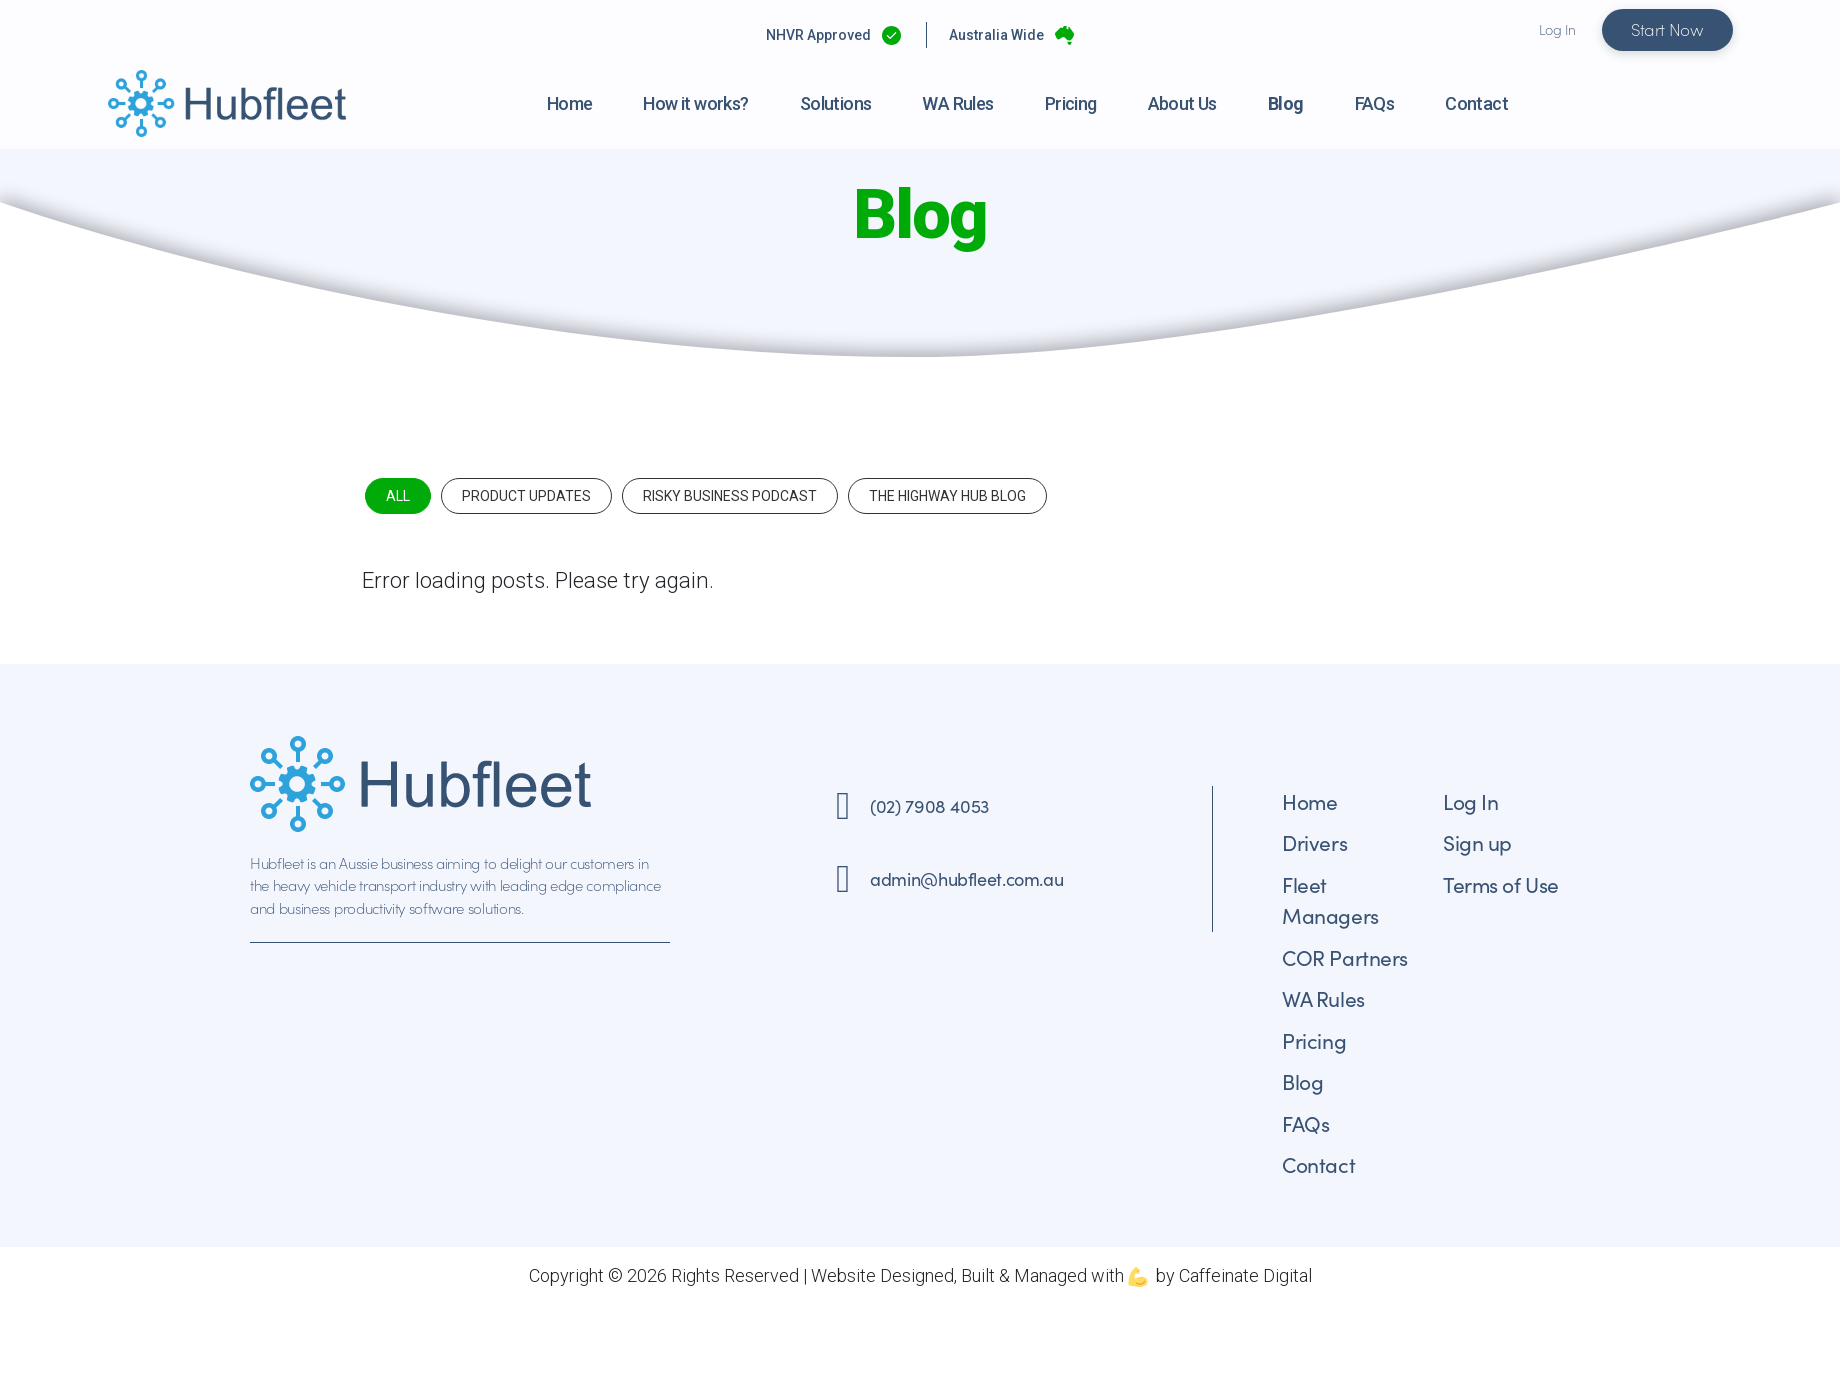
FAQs (1375, 103)
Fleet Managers (1330, 900)
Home (570, 103)
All (398, 496)
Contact (1476, 103)
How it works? (695, 103)
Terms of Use (1501, 884)
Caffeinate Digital (1245, 1275)
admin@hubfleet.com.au (966, 878)
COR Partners (1345, 957)
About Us (1182, 103)
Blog (1286, 103)
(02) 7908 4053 (929, 805)
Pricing (1071, 103)
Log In (1557, 29)
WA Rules (957, 103)
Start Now (1667, 29)
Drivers (1314, 842)
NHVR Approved (818, 35)
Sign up (1477, 842)
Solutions (836, 103)
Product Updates (526, 496)
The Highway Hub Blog (947, 496)
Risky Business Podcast (730, 496)
